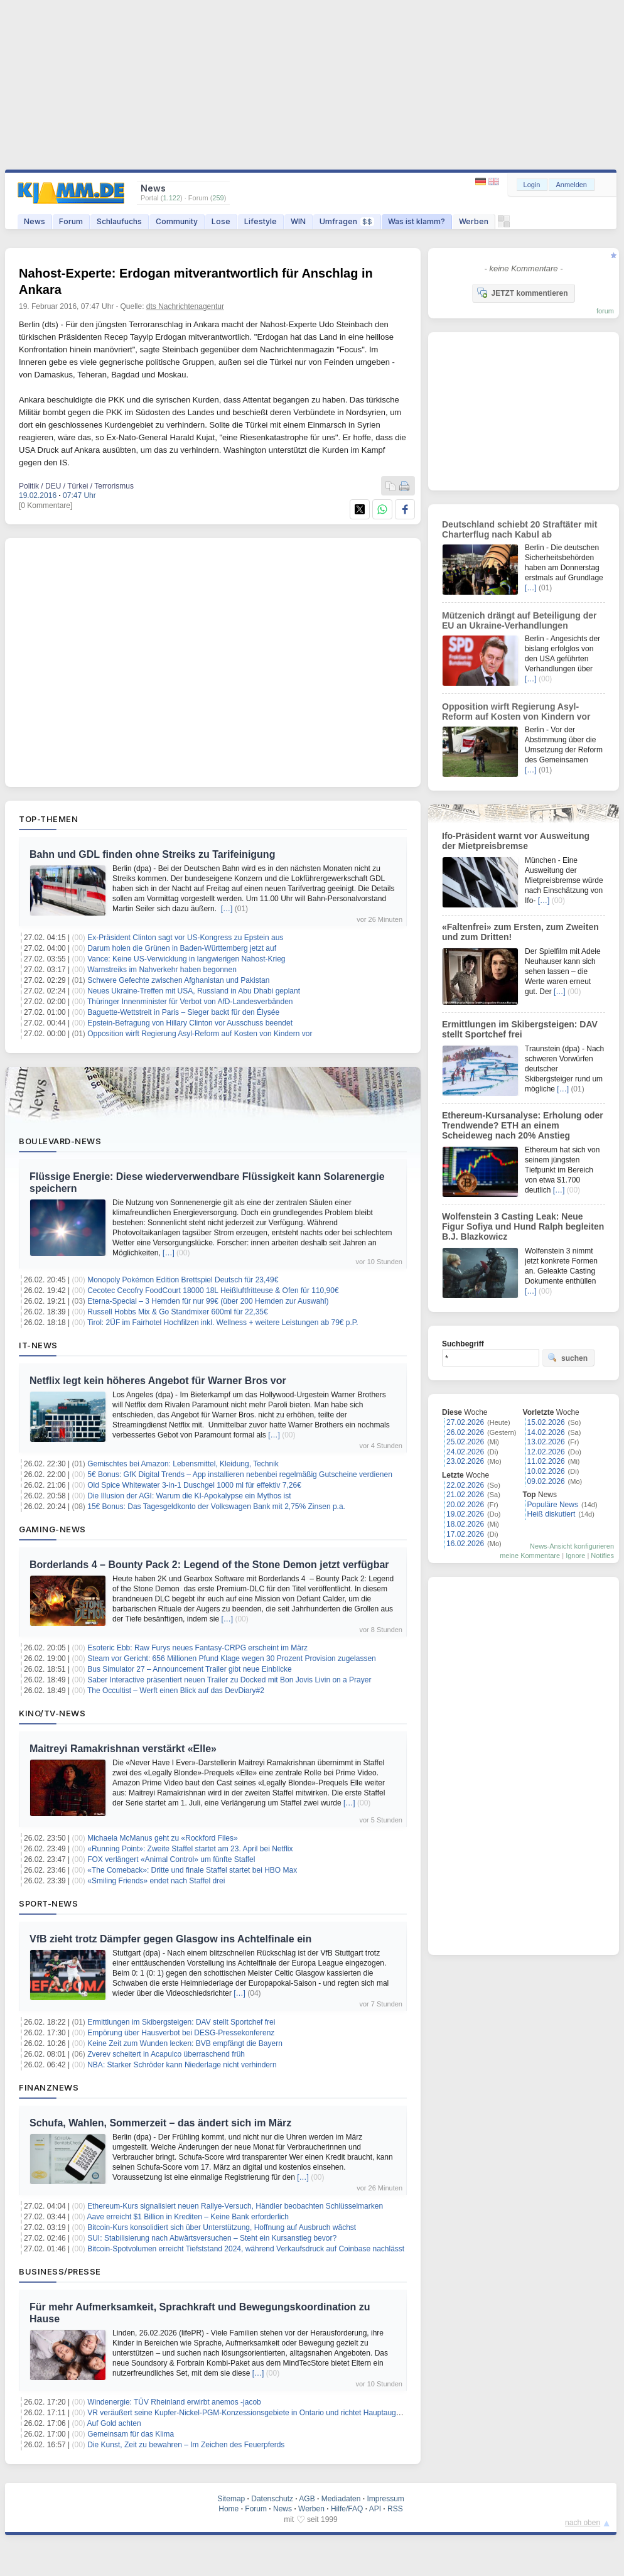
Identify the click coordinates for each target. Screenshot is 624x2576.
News (34, 221)
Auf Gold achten (114, 2423)
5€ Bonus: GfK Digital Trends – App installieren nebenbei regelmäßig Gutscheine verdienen (239, 1474)
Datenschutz (272, 2498)
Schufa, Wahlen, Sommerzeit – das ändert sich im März (160, 2123)
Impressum (385, 2498)
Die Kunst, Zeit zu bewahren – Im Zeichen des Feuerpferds (185, 2444)
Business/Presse (60, 2271)
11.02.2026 (546, 1461)
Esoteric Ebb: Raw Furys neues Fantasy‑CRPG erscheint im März (197, 1647)
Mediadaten (341, 2498)
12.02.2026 (546, 1452)
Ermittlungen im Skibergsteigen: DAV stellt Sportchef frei (181, 2022)
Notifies (602, 1555)
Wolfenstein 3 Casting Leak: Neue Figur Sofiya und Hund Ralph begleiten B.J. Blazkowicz (523, 1226)
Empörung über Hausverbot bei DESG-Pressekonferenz (180, 2032)
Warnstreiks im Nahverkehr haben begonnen (162, 969)
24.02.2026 (465, 1452)
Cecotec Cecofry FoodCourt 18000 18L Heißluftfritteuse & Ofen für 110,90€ (212, 1290)
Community (177, 221)
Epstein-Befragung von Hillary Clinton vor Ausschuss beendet (190, 1023)
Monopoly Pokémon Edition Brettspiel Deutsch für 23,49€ (182, 1279)
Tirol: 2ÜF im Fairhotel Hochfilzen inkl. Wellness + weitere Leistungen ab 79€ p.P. (222, 1322)
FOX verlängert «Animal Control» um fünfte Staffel (171, 1859)
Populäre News (552, 1504)
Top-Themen (48, 819)
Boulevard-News (60, 1141)
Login (532, 184)
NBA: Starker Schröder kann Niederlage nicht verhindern (182, 2064)
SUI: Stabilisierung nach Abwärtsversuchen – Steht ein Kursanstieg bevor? (211, 2238)
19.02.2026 (465, 1514)
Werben (473, 221)
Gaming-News (52, 1529)
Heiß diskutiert (551, 1514)
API (375, 2508)
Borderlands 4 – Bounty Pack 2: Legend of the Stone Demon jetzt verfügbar (209, 1564)
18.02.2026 (465, 1524)
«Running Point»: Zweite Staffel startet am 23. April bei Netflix (190, 1848)
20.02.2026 (465, 1504)
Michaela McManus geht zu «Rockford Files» (162, 1838)
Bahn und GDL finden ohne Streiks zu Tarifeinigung (152, 854)
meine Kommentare (530, 1555)
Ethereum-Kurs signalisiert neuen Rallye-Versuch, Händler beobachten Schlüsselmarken (235, 2206)
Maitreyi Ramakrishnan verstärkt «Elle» (123, 1748)
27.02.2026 (465, 1422)
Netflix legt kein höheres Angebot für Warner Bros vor (158, 1380)
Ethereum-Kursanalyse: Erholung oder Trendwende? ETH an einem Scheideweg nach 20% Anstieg (522, 1125)
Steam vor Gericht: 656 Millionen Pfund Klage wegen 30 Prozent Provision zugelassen (231, 1658)
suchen (567, 1358)
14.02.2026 (546, 1432)
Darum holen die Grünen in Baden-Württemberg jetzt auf (181, 948)
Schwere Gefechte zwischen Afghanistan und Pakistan (178, 980)
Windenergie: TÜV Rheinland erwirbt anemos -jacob (174, 2402)
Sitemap (231, 2498)
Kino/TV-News (52, 1713)
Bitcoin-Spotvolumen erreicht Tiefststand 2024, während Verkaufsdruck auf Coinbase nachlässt (245, 2248)
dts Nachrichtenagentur (185, 306)
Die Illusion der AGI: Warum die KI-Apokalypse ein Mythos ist (189, 1495)
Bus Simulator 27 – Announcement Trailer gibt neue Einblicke (189, 1669)
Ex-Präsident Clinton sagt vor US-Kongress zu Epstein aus (185, 937)
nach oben (582, 2522)
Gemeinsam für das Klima (130, 2434)
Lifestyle (260, 221)
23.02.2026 (465, 1461)
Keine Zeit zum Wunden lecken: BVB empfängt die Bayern (184, 2043)
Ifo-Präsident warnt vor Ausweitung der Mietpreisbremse (515, 841)
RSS (395, 2508)
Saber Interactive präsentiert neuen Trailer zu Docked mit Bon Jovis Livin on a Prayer (229, 1679)
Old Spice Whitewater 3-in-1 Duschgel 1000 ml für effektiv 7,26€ (194, 1485)
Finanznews (48, 2087)
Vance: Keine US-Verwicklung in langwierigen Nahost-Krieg (186, 959)
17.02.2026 (465, 1534)
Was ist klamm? (416, 221)
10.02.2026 (546, 1471)
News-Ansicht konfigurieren (572, 1546)
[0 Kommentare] (45, 505)
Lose (221, 221)
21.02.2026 (465, 1494)
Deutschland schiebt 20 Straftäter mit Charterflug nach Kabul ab (519, 529)
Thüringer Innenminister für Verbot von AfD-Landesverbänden (190, 1001)
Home (228, 2508)
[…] (227, 908)
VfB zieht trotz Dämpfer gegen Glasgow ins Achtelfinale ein (170, 1939)
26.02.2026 (465, 1432)
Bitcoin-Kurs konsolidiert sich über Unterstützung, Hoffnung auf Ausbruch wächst (221, 2227)
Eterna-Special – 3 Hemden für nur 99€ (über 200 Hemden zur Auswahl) (207, 1301)
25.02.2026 (465, 1441)
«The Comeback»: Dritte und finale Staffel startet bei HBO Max (192, 1870)
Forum (71, 221)
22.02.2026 (465, 1485)
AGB (307, 2498)
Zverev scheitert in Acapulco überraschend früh (166, 2054)
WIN (298, 221)
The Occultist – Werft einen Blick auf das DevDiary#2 (175, 1690)
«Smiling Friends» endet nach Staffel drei (156, 1880)
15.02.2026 (546, 1422)
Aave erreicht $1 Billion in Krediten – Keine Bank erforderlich (188, 2216)
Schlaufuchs (119, 221)
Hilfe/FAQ (347, 2508)
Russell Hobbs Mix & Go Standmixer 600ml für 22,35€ (177, 1311)
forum (605, 311)
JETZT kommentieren (522, 293)
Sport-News (48, 1903)
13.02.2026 (546, 1441)
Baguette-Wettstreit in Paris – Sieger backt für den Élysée (183, 1012)
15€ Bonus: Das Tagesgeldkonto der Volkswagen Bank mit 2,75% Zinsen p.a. (216, 1506)
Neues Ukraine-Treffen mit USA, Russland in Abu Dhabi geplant (193, 991)
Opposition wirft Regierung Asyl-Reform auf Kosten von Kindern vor (199, 1033)
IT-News (38, 1345)
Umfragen (347, 221)
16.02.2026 (465, 1543)
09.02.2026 (546, 1481)
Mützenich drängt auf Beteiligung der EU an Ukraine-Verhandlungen (519, 620)
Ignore (575, 1555)
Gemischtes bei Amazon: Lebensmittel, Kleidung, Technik (183, 1463)
